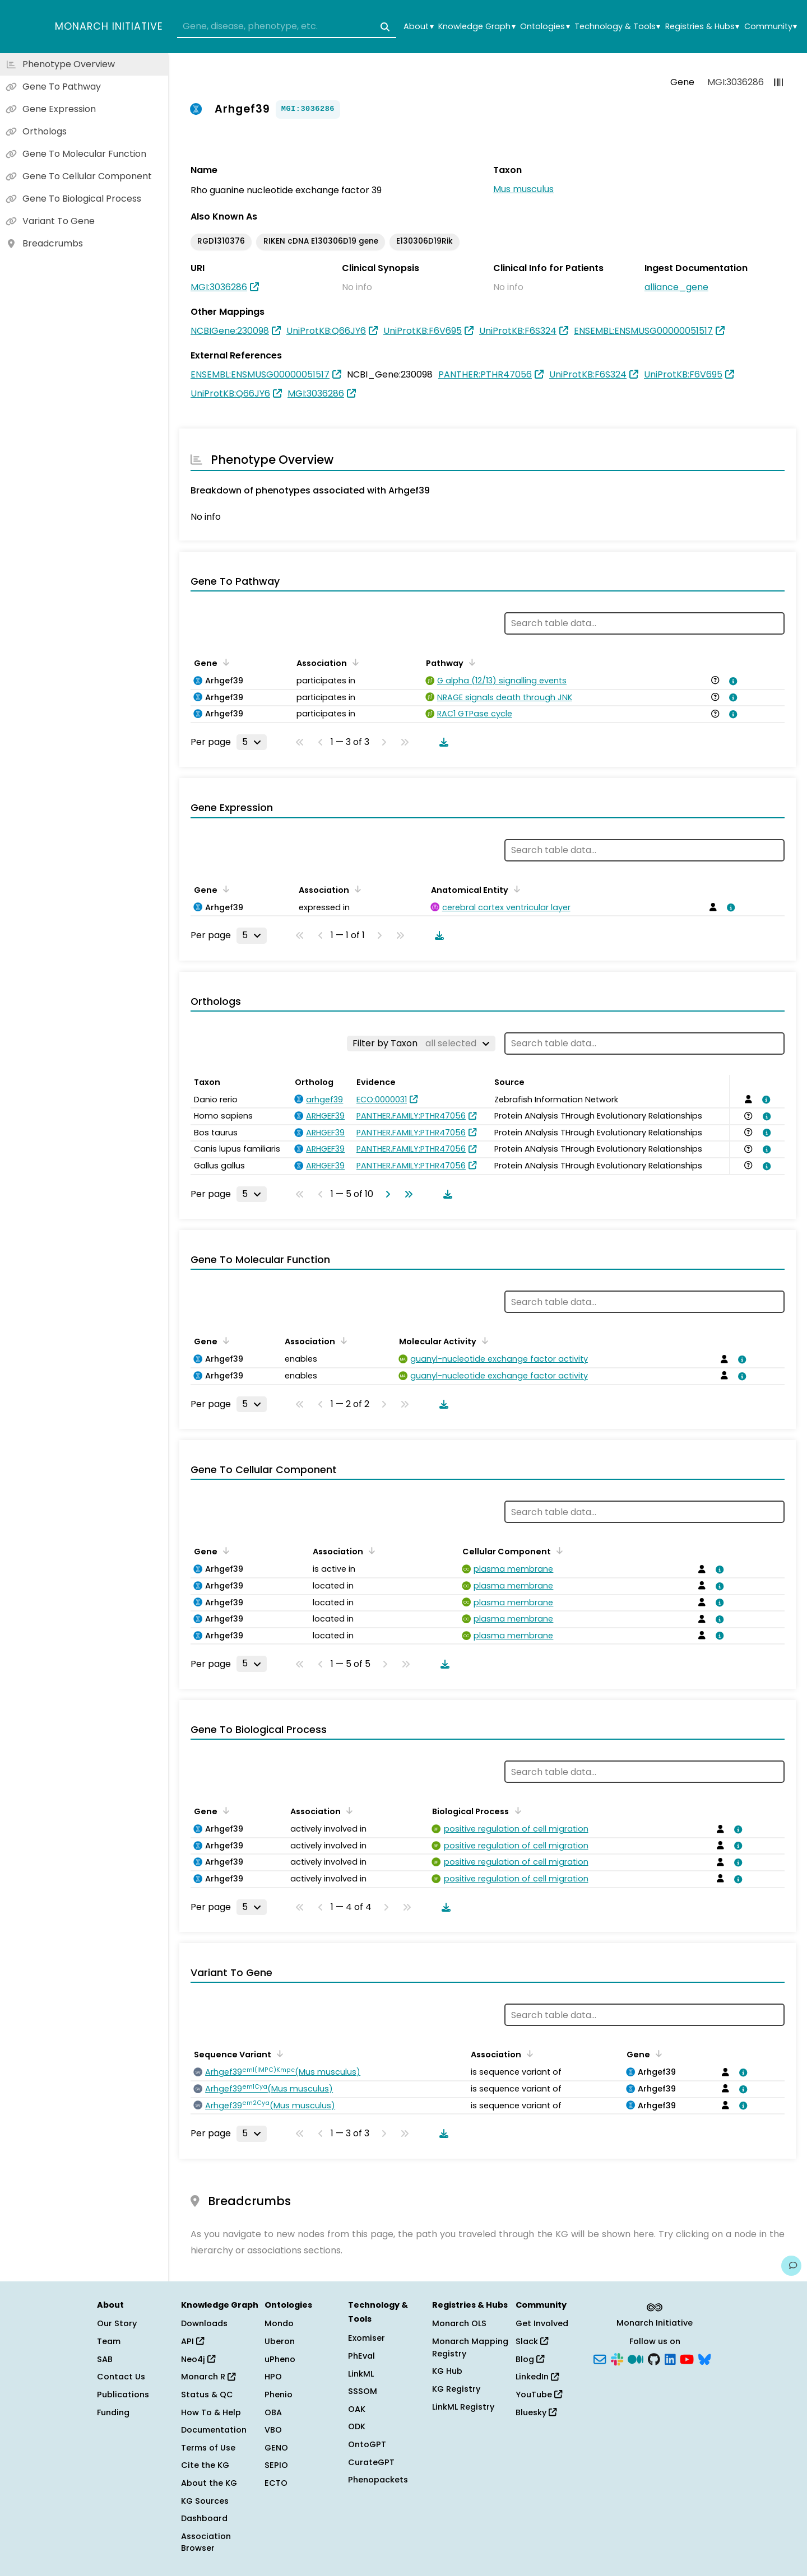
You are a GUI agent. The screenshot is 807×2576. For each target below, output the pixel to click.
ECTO (276, 2483)
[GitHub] (654, 2358)
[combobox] (286, 27)
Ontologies (544, 26)
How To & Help (211, 2412)
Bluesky (536, 2412)
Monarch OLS (459, 2323)
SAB (105, 2359)
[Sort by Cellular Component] (557, 1550)
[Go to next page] (385, 1194)
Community (770, 26)
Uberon (280, 2341)
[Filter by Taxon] (421, 1043)
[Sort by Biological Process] (515, 1810)
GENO (276, 2447)
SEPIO (276, 2465)
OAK (356, 2409)
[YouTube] (687, 2358)
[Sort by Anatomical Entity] (515, 889)
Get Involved (542, 2323)
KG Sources (205, 2501)
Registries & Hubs (702, 26)
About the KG (209, 2483)
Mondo (279, 2323)
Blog (530, 2359)
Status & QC (207, 2394)
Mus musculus (523, 189)
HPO (273, 2376)
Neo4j (198, 2359)
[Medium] (635, 2358)
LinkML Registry (463, 2406)
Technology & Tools (617, 26)
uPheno (280, 2359)
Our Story (117, 2323)
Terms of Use (208, 2447)
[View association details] (731, 681)
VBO (273, 2429)
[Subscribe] (599, 2358)
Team (108, 2341)
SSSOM (362, 2391)
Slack (532, 2341)
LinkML (361, 2373)
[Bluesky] (704, 2358)
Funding (113, 2412)
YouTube (539, 2394)
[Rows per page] (251, 742)
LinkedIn (537, 2376)
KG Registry (456, 2389)
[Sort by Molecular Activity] (483, 1340)
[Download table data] (441, 742)
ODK (356, 2426)
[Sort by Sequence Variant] (278, 2053)
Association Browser (206, 2542)
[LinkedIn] (670, 2358)
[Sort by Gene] (224, 662)
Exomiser (366, 2338)
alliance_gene (676, 287)
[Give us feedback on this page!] (791, 2266)
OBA (273, 2412)
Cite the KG (205, 2465)
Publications (123, 2394)
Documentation (214, 2429)
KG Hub (447, 2371)
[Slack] (617, 2358)
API (192, 2341)
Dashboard (204, 2518)
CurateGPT (371, 2462)
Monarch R (208, 2376)
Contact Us (121, 2376)
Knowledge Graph (476, 26)
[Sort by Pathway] (470, 662)
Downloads (204, 2323)
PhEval (361, 2355)
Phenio (279, 2394)
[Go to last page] (406, 1194)
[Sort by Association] (353, 662)
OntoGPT (367, 2444)
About (418, 26)
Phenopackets (378, 2479)
